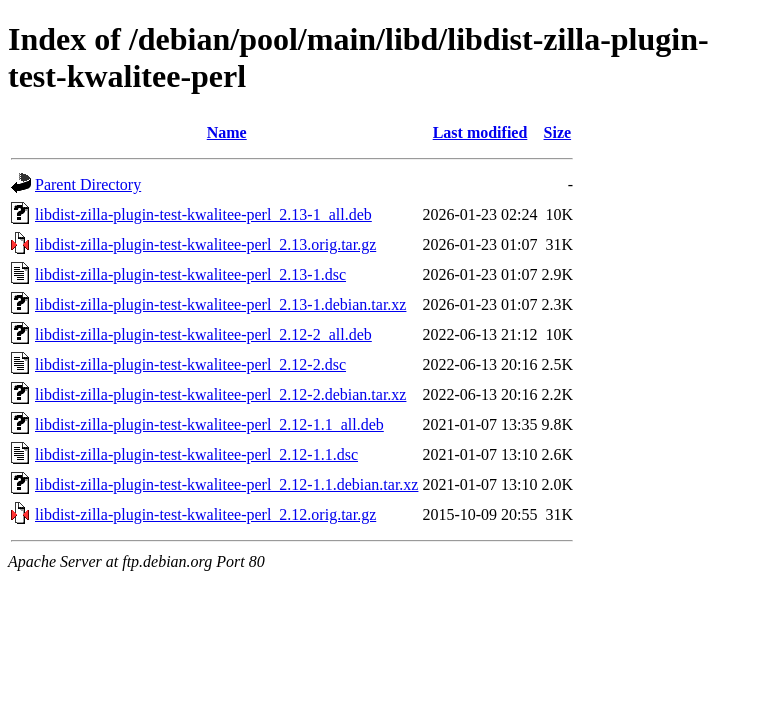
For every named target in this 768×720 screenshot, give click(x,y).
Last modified (480, 132)
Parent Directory (88, 184)
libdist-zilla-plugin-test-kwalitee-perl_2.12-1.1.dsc (196, 454)
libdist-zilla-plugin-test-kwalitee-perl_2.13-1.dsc (190, 274)
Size (558, 132)
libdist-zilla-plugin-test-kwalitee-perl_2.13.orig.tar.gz (205, 244)
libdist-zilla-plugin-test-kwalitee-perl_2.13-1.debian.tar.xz (220, 304)
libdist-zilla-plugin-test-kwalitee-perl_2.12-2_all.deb (203, 334)
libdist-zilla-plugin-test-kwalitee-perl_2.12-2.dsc (190, 364)
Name (227, 132)
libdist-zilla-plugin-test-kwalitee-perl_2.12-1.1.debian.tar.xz (226, 484)
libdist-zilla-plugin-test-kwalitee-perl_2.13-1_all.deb (203, 214)
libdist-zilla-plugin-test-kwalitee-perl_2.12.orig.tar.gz (205, 514)
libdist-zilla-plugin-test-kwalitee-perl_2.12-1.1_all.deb (209, 424)
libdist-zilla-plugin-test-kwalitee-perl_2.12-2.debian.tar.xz (220, 394)
